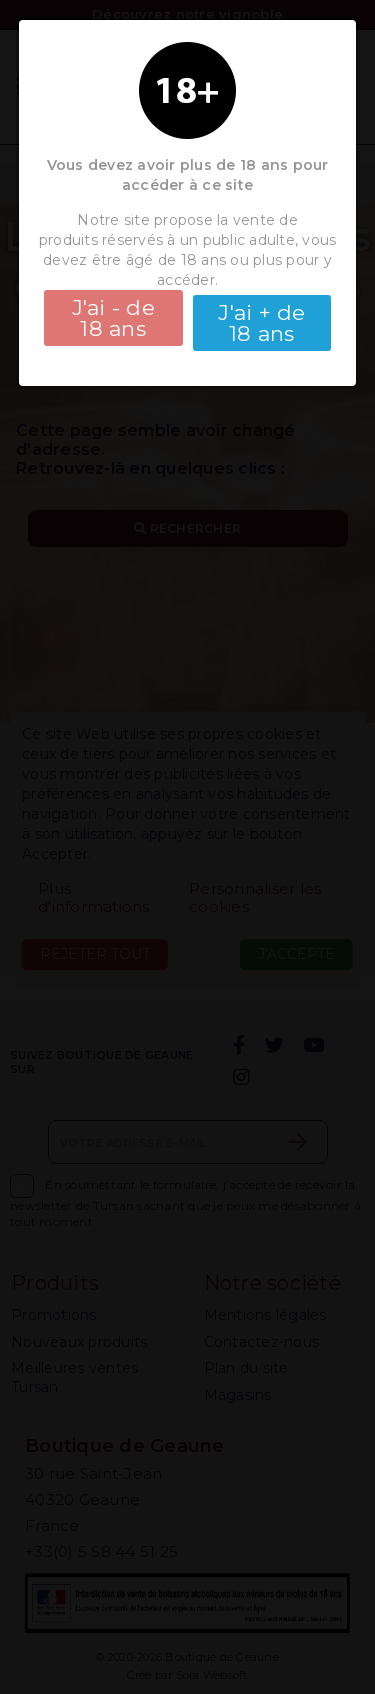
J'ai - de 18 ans (113, 318)
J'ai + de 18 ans (261, 323)
